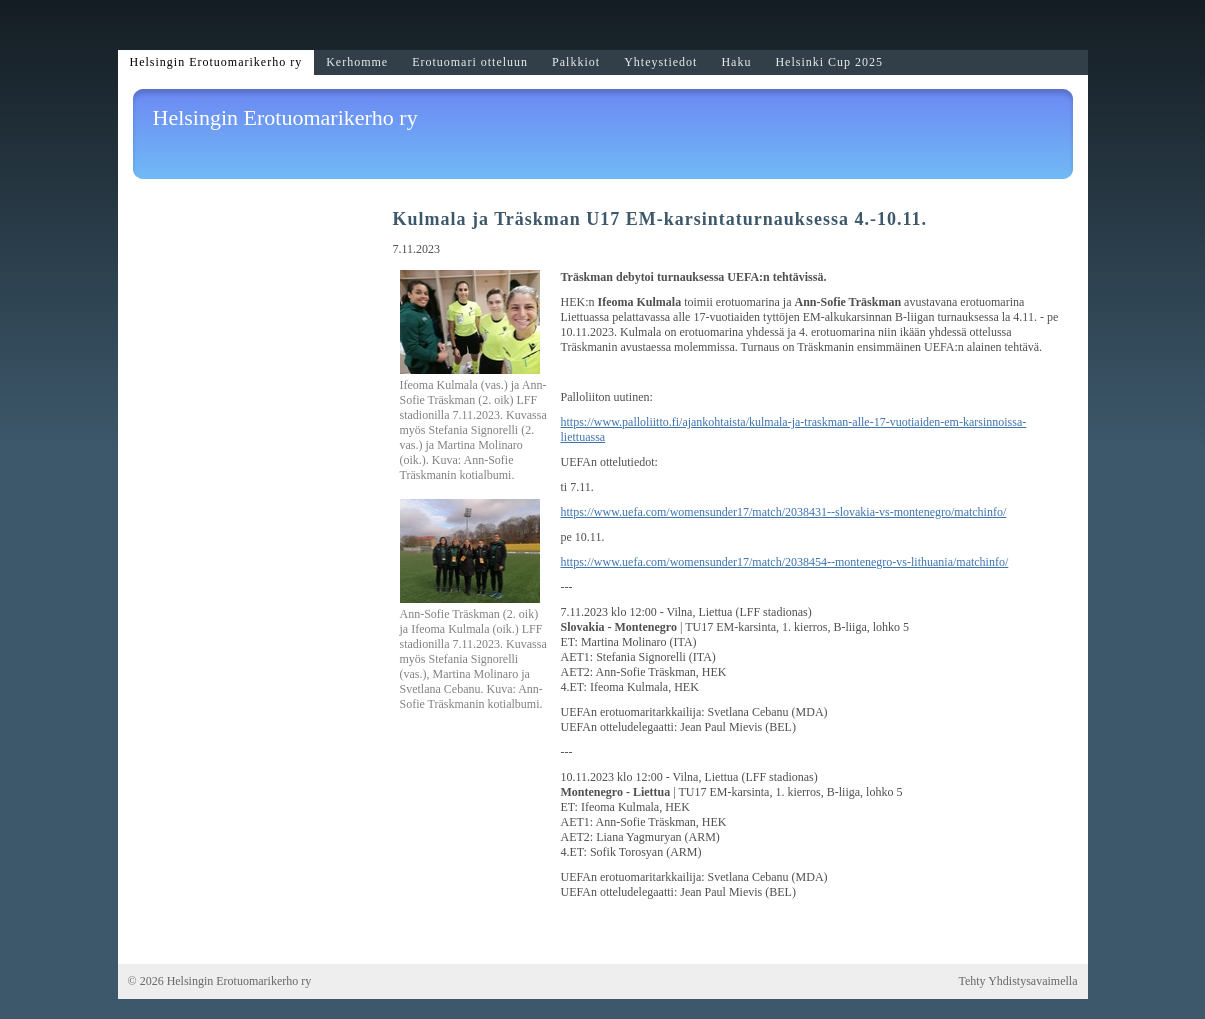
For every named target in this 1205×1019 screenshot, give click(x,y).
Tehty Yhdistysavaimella (1017, 981)
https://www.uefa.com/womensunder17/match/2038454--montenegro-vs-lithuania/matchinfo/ (785, 562)
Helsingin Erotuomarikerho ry (285, 117)
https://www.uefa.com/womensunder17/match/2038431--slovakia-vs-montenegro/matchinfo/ (784, 512)
